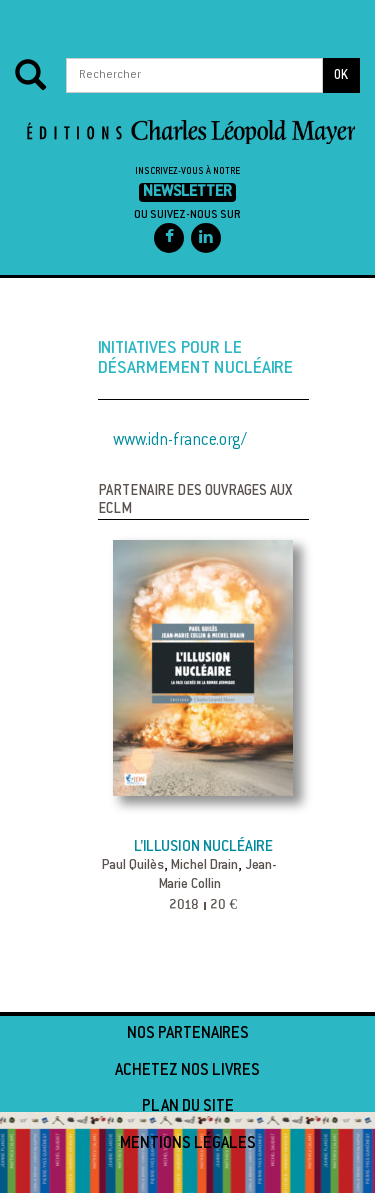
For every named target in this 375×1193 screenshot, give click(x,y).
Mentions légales (188, 1144)
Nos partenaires (188, 1034)
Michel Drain (204, 866)
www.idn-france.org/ (180, 441)
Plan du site (188, 1107)
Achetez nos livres (187, 1071)
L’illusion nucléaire (203, 847)
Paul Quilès (133, 866)
